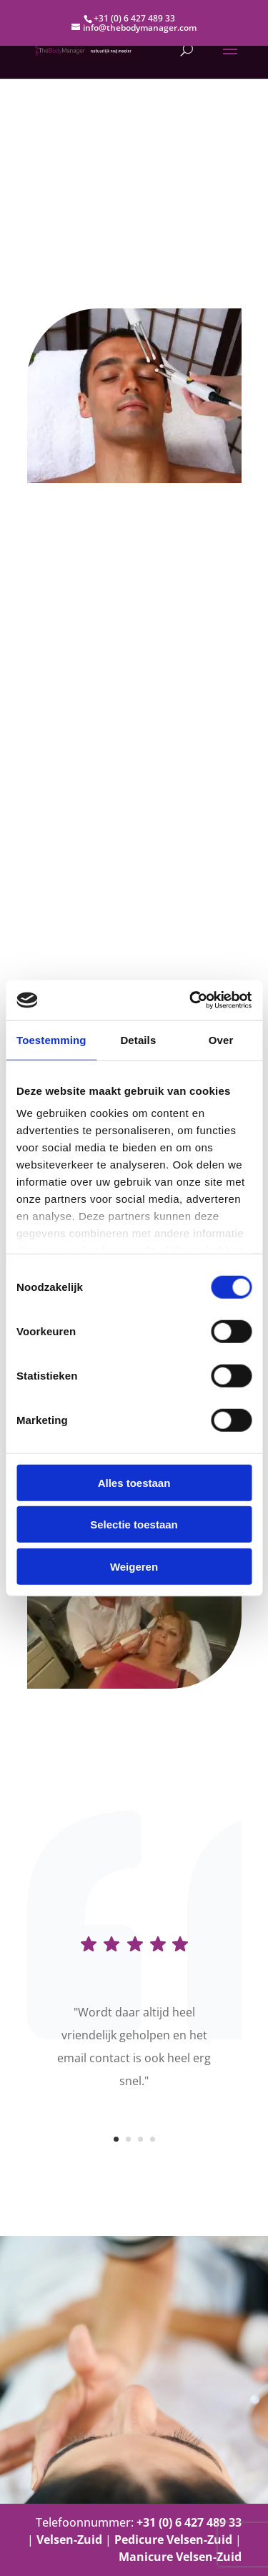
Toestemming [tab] (51, 1039)
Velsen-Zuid (69, 2539)
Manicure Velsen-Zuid (180, 2557)
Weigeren (134, 1566)
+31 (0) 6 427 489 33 (134, 18)
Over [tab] (221, 1039)
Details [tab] (138, 1039)
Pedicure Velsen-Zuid (173, 2539)
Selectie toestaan (134, 1524)
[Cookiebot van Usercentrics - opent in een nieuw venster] (191, 1000)
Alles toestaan (134, 1482)
